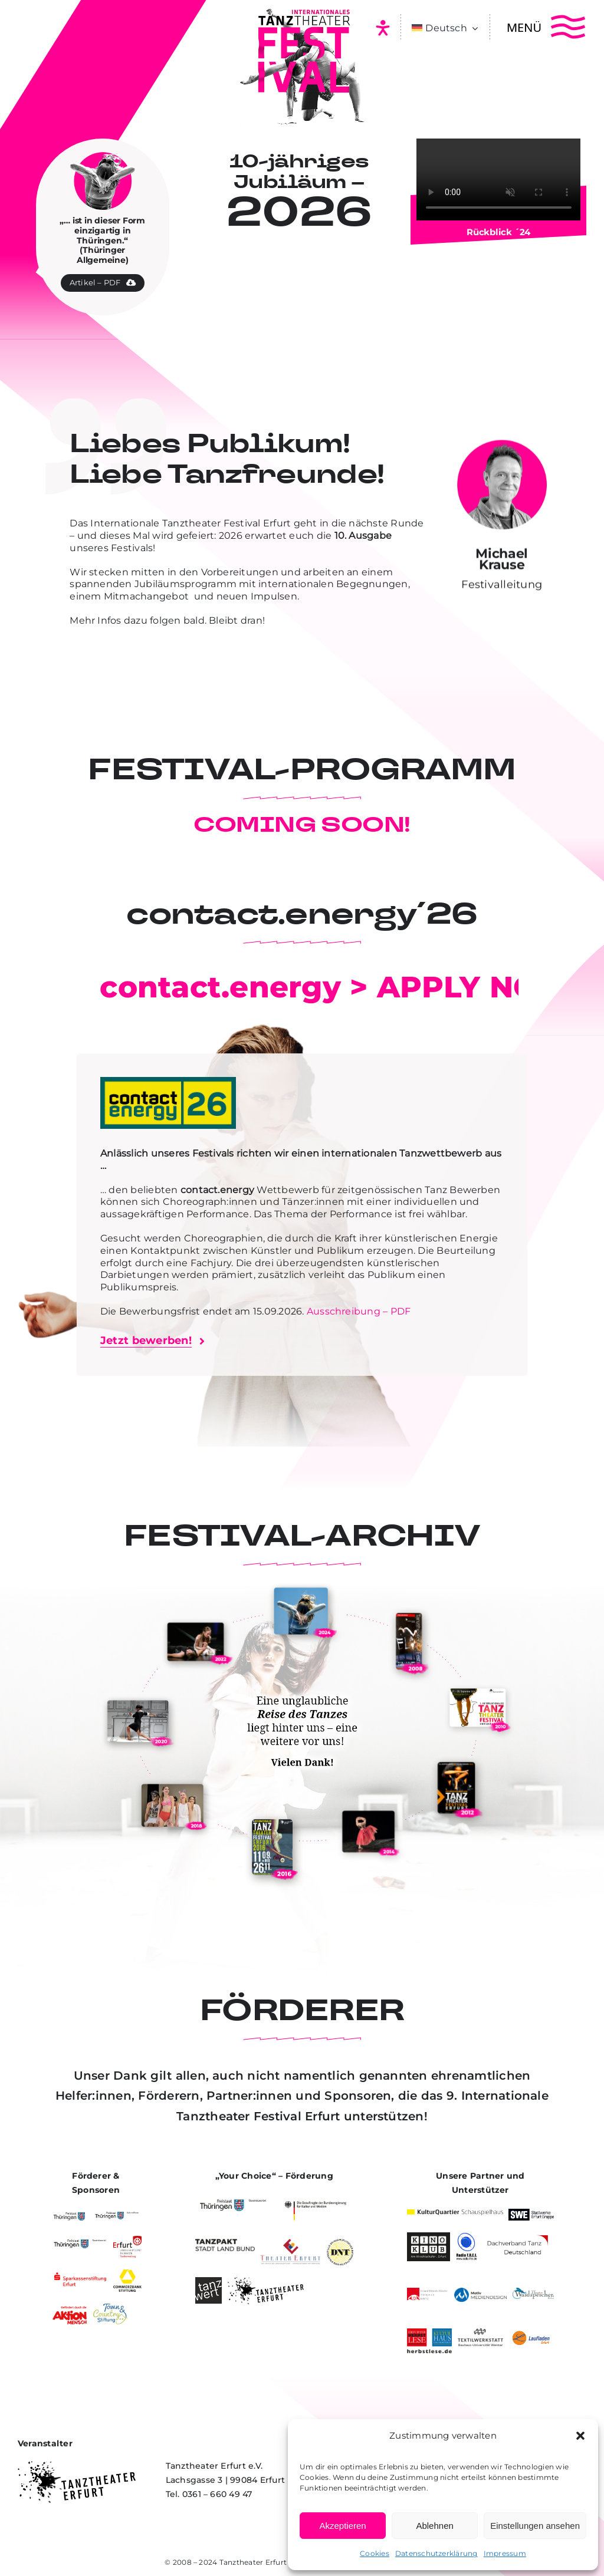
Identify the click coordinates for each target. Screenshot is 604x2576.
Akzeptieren (342, 2526)
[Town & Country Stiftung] (110, 2308)
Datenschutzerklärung (436, 2553)
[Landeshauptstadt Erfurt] (127, 2240)
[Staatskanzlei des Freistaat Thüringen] (80, 2240)
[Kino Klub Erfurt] (428, 2236)
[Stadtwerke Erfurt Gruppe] (531, 2213)
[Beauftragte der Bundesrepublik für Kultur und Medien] (315, 2199)
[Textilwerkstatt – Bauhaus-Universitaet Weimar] (480, 2332)
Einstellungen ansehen (535, 2526)
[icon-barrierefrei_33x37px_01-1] (383, 24)
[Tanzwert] (208, 2281)
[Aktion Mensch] (69, 2308)
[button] (580, 2436)
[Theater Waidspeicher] (533, 2292)
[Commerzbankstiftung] (127, 2273)
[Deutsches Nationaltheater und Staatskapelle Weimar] (340, 2243)
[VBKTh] (427, 2292)
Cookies (374, 2553)
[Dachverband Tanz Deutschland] (517, 2236)
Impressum (505, 2553)
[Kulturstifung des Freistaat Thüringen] (117, 2213)
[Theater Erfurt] (290, 2243)
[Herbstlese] (429, 2332)
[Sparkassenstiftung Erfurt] (80, 2273)
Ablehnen (434, 2526)
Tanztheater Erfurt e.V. (260, 2562)
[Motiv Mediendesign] (480, 2292)
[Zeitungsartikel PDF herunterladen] (103, 276)
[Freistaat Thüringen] (69, 2213)
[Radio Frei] (467, 2236)
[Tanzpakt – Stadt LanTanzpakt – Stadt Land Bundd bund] (225, 2243)
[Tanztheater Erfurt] (266, 2281)
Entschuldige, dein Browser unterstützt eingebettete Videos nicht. (498, 179)
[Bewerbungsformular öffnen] (152, 1341)
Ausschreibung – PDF (359, 1311)
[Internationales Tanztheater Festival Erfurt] (302, 10)
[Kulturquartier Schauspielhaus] (455, 2213)
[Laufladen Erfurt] (531, 2332)
